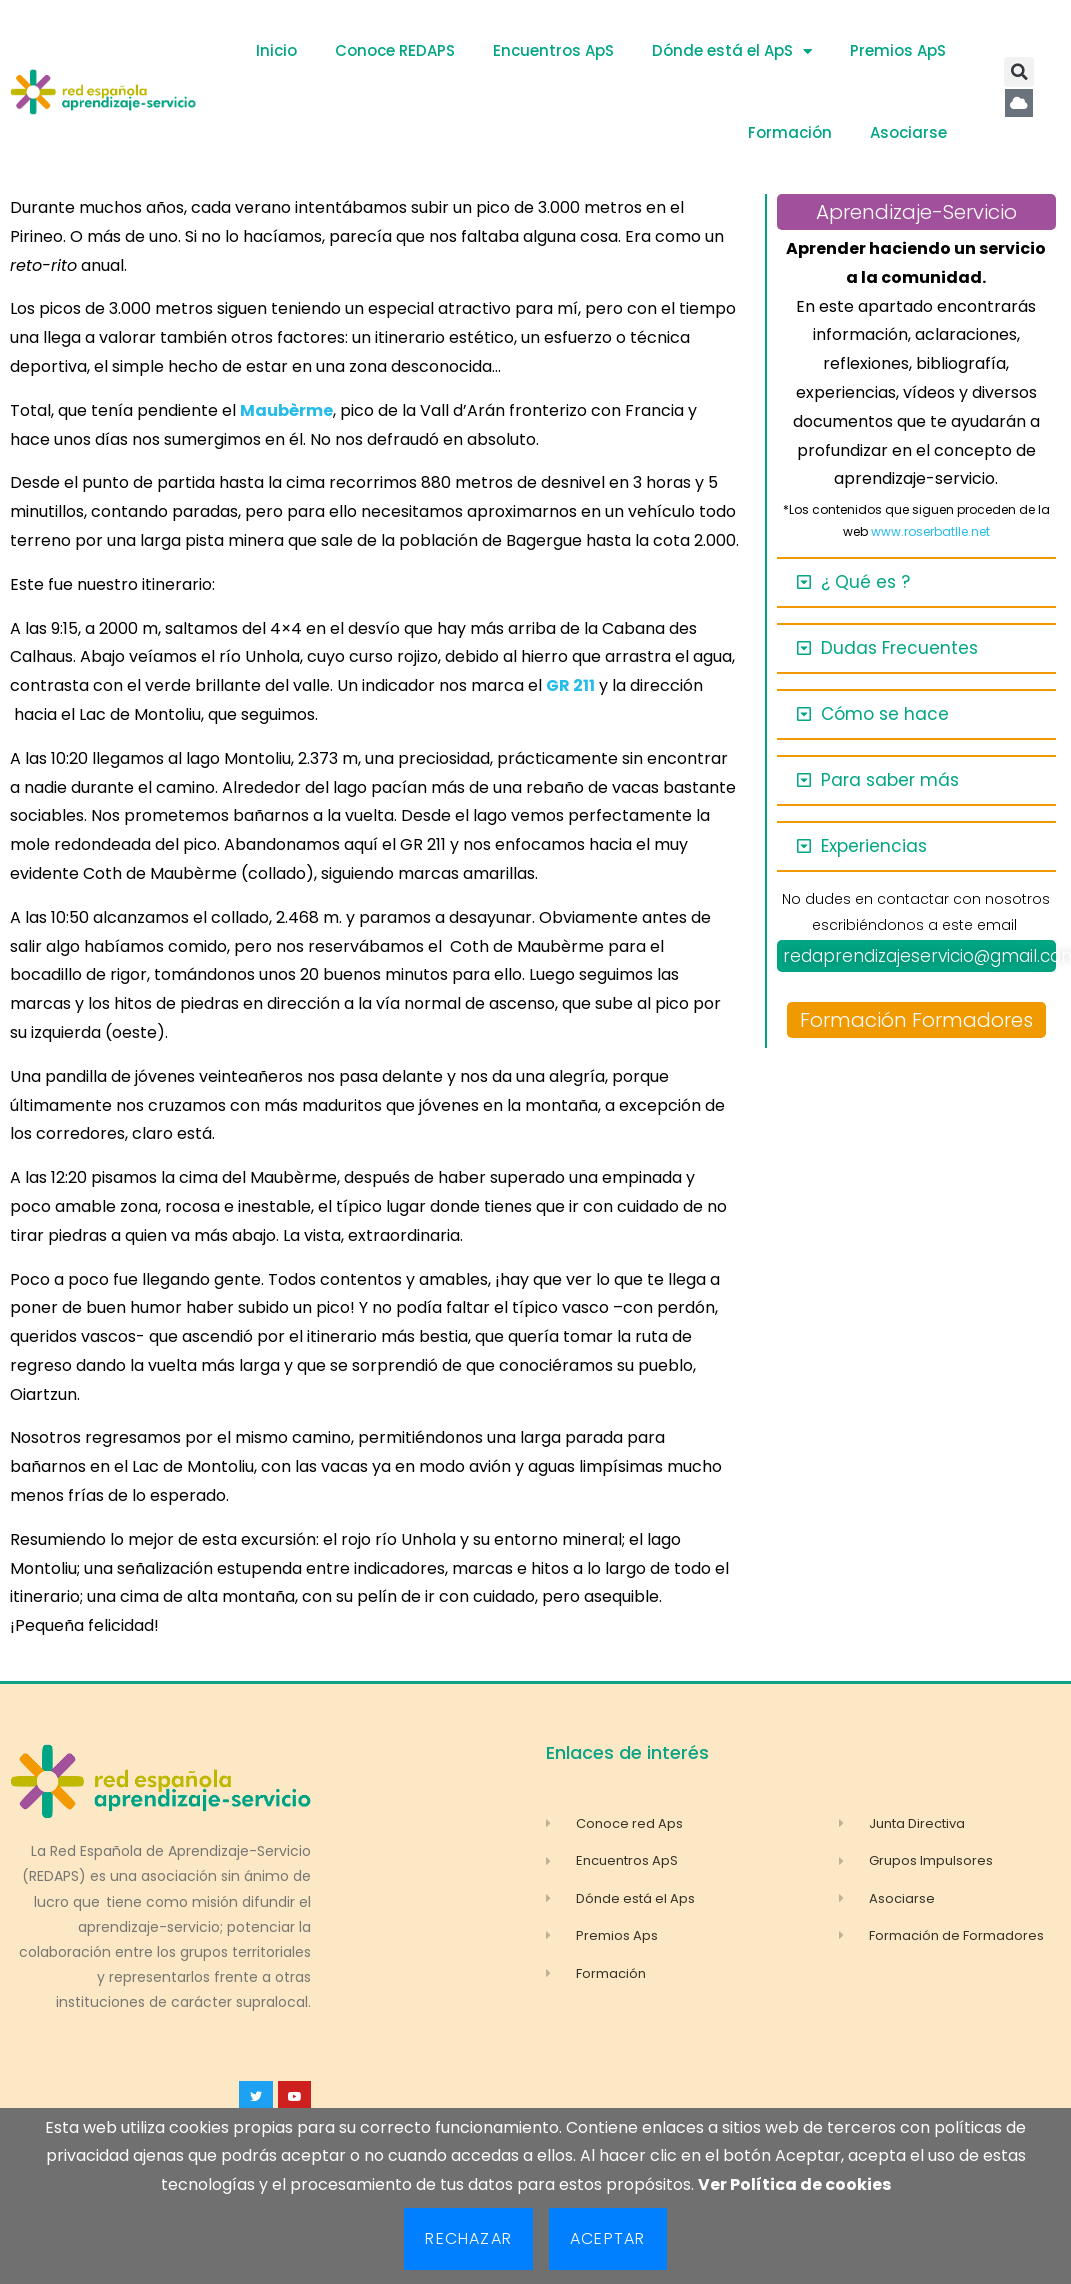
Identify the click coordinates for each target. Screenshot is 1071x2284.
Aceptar (607, 2238)
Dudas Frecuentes (899, 648)
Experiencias (874, 846)
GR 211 (570, 685)
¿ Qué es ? (865, 582)
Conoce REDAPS (395, 50)
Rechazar (468, 2238)
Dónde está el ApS (732, 51)
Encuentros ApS (553, 50)
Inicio (276, 50)
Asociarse (908, 132)
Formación (790, 132)
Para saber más (890, 780)
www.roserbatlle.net (930, 531)
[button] (1019, 72)
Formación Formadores (916, 1020)
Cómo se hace (885, 714)
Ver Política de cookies (794, 2184)
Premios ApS (898, 50)
